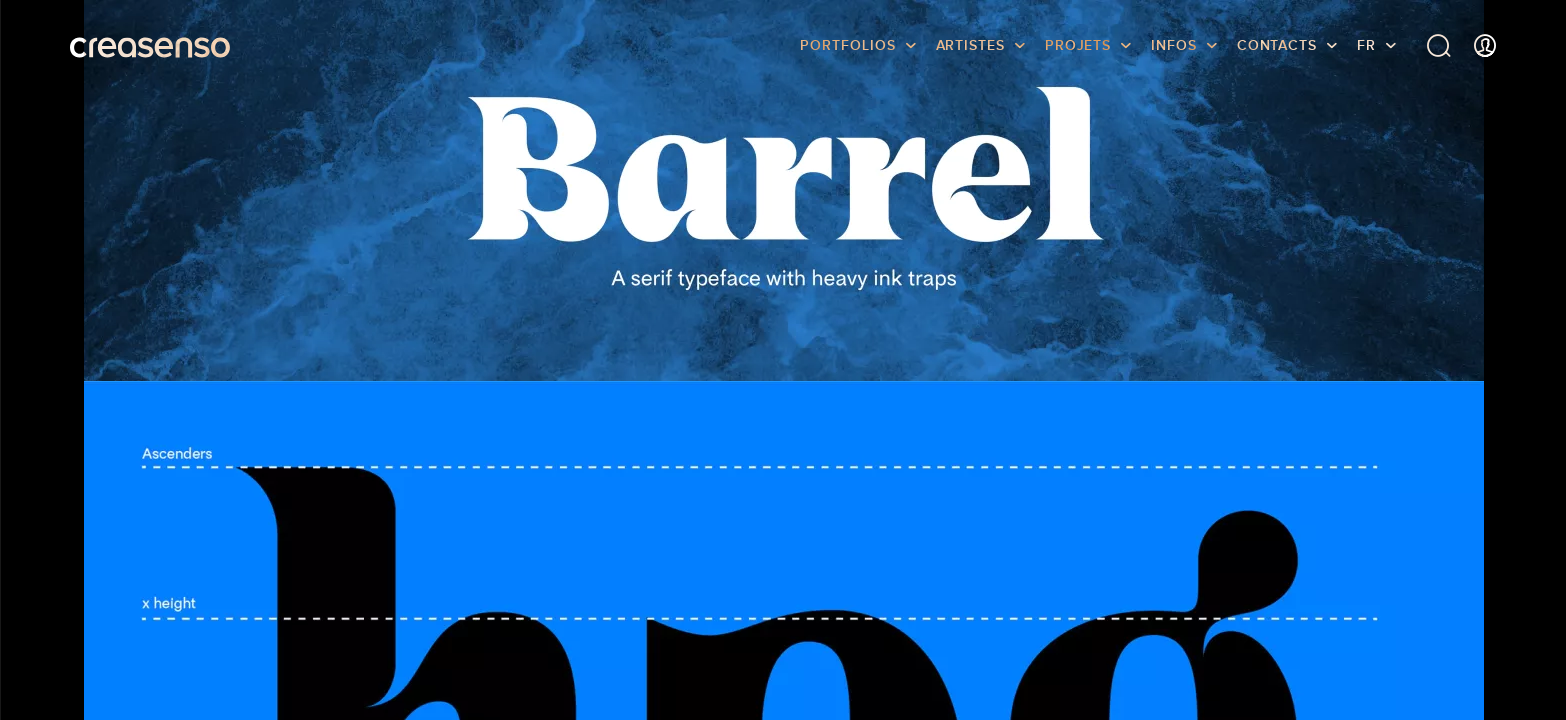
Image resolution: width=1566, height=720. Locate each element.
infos (1174, 45)
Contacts (1277, 45)
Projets (1078, 45)
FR (1366, 45)
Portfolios (847, 45)
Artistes (970, 45)
